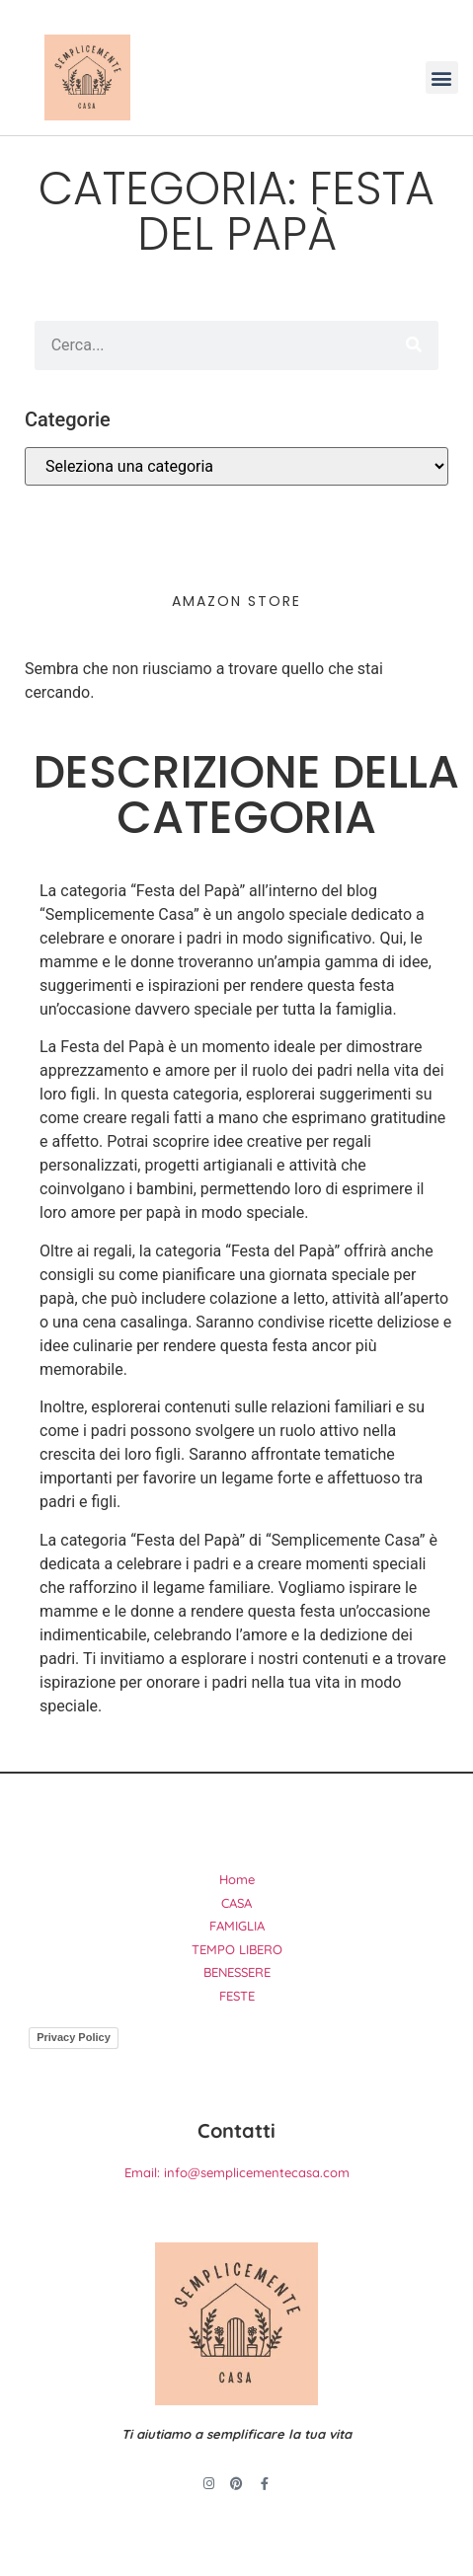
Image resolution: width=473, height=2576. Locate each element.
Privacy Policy (74, 2037)
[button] (442, 77)
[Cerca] (413, 345)
